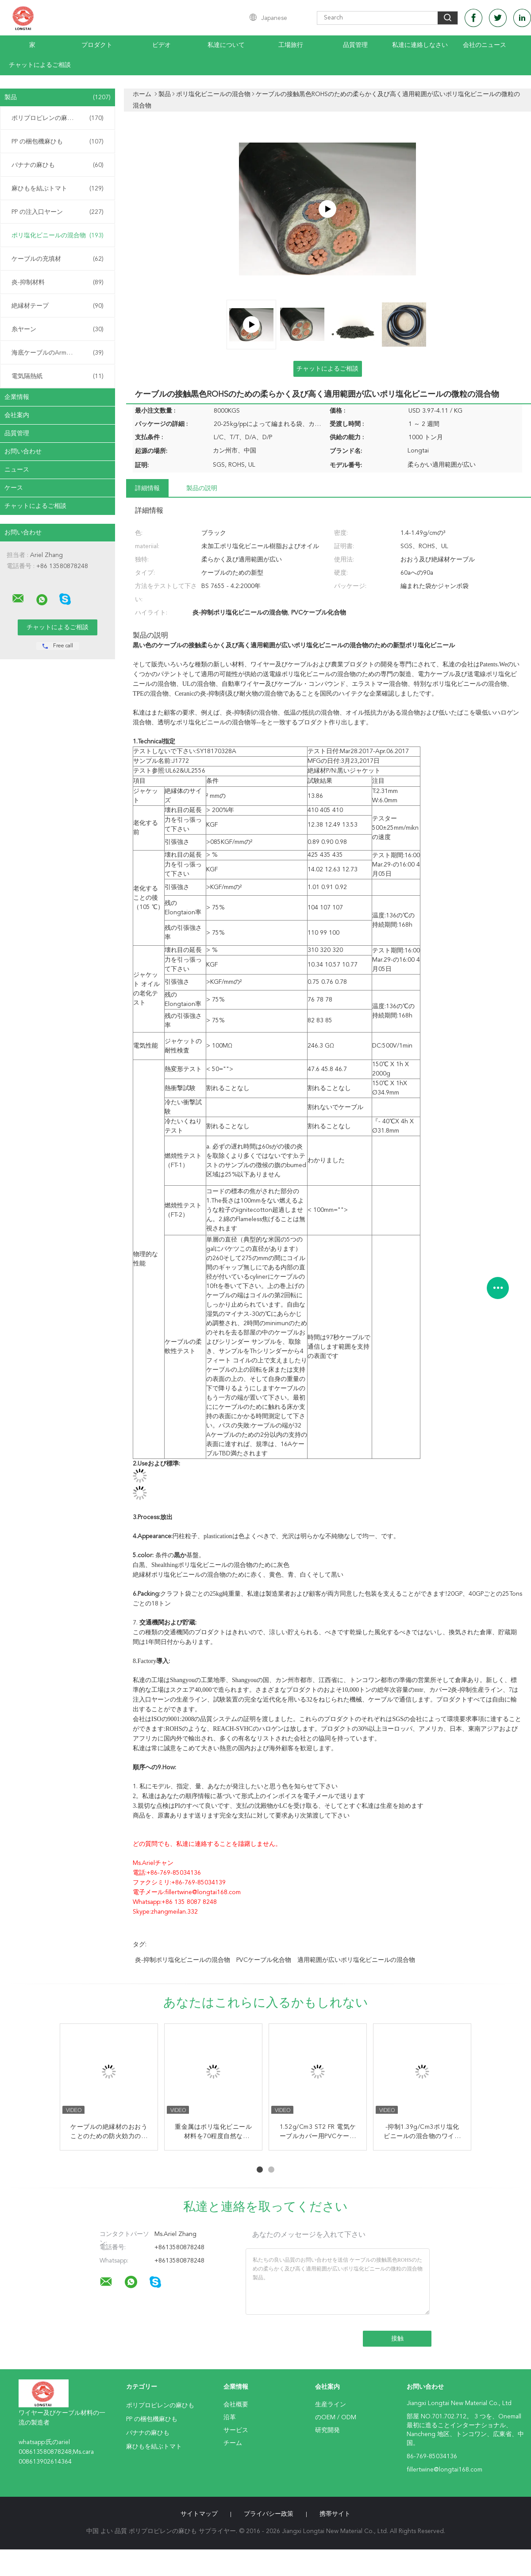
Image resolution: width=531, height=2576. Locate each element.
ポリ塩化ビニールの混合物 (58, 235)
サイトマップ (199, 2514)
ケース (13, 488)
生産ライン (330, 2405)
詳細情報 (147, 488)
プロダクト (96, 45)
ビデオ (161, 45)
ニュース (16, 470)
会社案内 (16, 415)
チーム (232, 2443)
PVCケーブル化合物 (263, 1960)
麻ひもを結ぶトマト (58, 188)
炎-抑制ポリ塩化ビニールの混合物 (182, 1960)
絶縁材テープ (58, 306)
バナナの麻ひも (58, 165)
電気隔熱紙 (58, 376)
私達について (226, 45)
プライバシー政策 (268, 2514)
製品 (57, 97)
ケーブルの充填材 (58, 259)
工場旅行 (290, 45)
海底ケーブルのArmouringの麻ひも (60, 352)
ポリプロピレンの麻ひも (58, 118)
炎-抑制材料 (58, 282)
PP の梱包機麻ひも (58, 141)
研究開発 (327, 2430)
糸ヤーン (58, 329)
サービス (235, 2430)
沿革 (229, 2417)
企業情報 (16, 397)
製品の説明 (201, 488)
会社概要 (235, 2405)
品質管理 (355, 45)
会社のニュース (484, 45)
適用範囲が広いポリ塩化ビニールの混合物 (356, 1960)
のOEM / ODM (335, 2417)
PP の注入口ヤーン (58, 212)
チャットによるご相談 (40, 65)
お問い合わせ (23, 452)
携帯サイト (334, 2514)
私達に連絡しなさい (420, 45)
